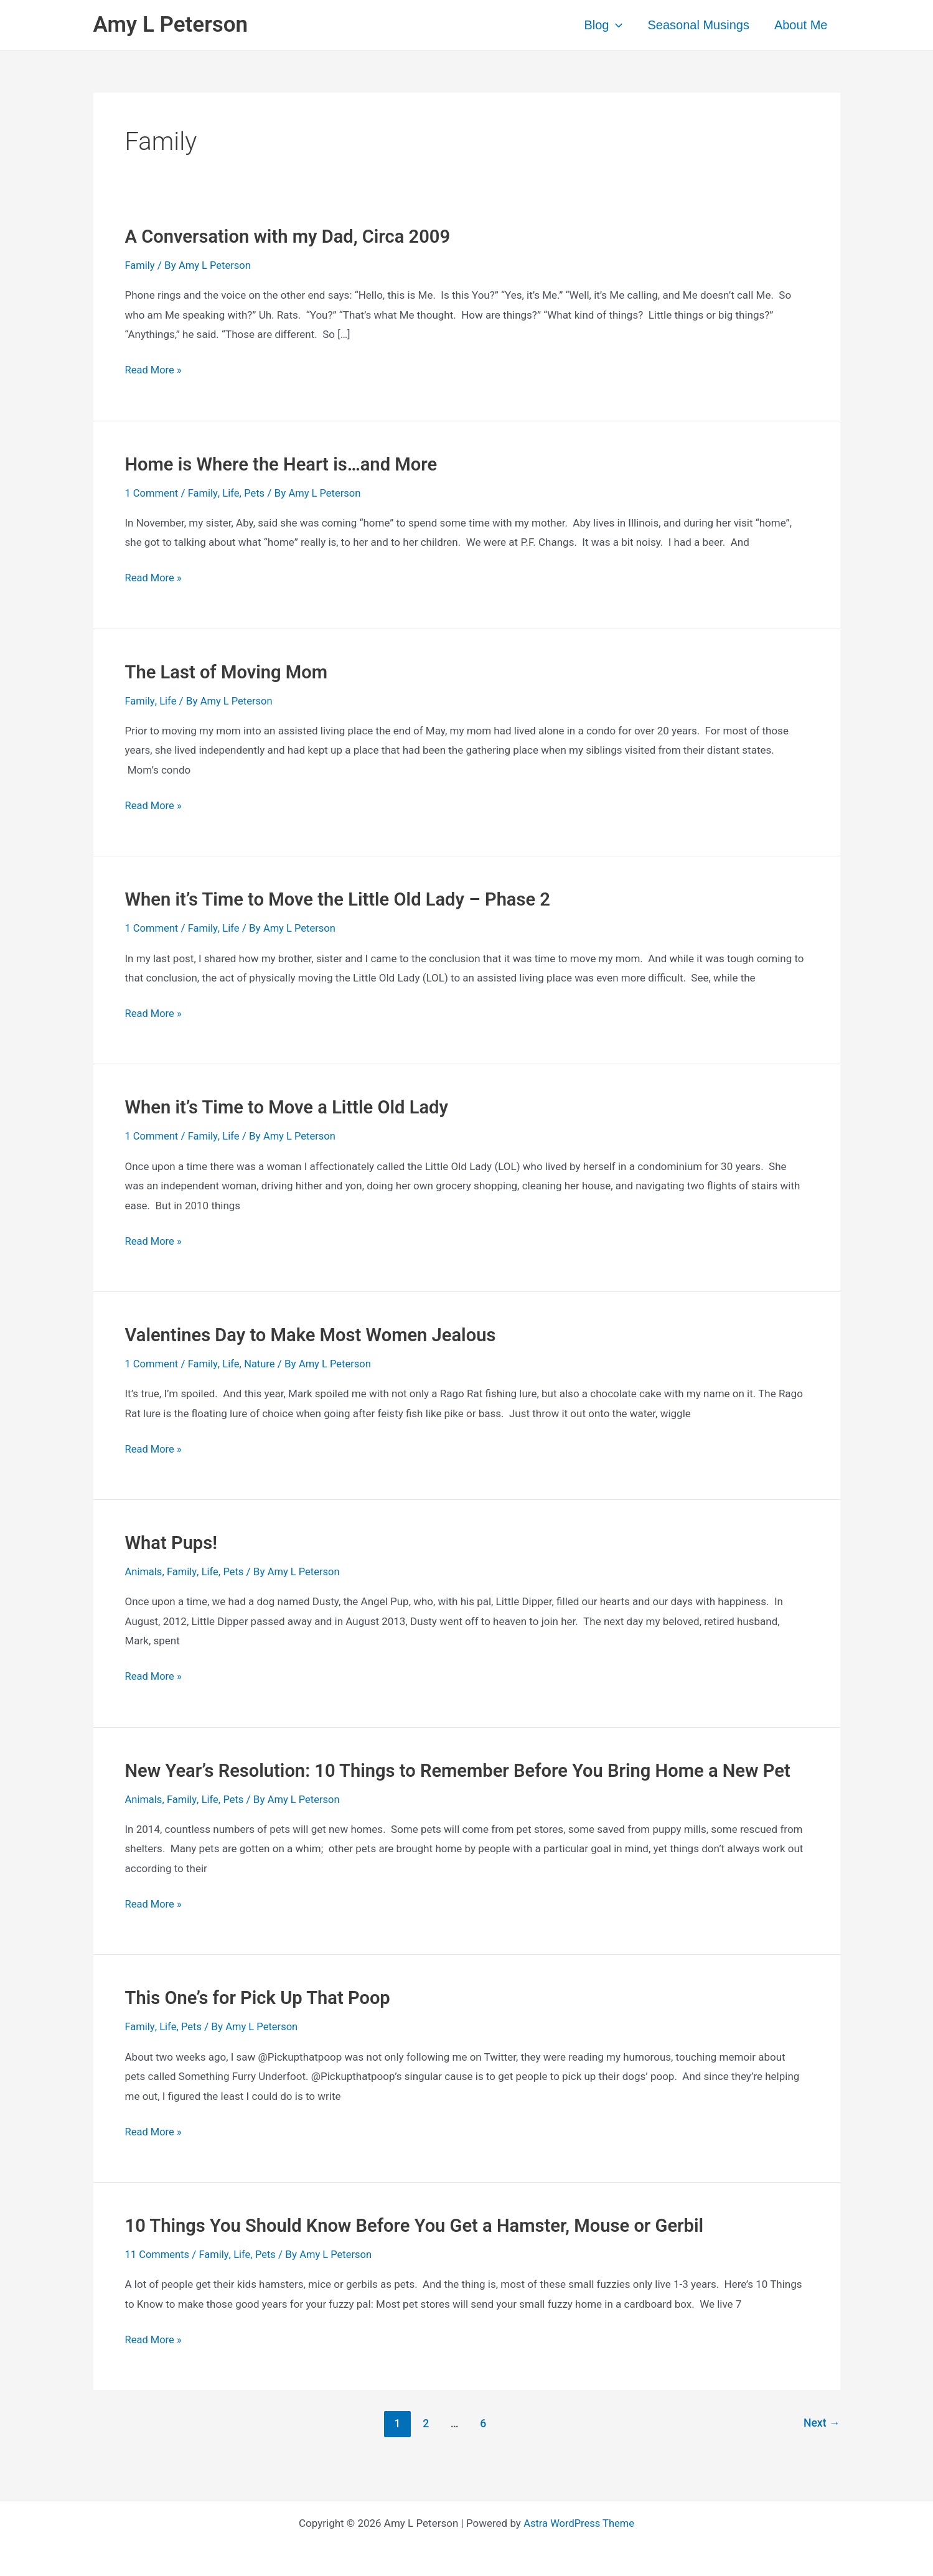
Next (821, 2443)
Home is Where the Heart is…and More (286, 463)
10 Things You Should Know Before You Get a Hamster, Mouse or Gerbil (423, 2246)
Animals (144, 1570)
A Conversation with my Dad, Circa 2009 (293, 236)
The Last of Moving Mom (229, 671)
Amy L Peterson (170, 24)
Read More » (154, 370)
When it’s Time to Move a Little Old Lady (291, 1106)
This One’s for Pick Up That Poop (261, 2019)
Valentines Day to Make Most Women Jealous (316, 1333)
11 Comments (158, 2275)
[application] (615, 25)
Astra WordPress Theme (578, 2523)
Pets (257, 492)
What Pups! (172, 1541)
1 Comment (152, 492)
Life (233, 492)
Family (140, 265)
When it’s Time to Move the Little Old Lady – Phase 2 (344, 898)
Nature (262, 1362)
